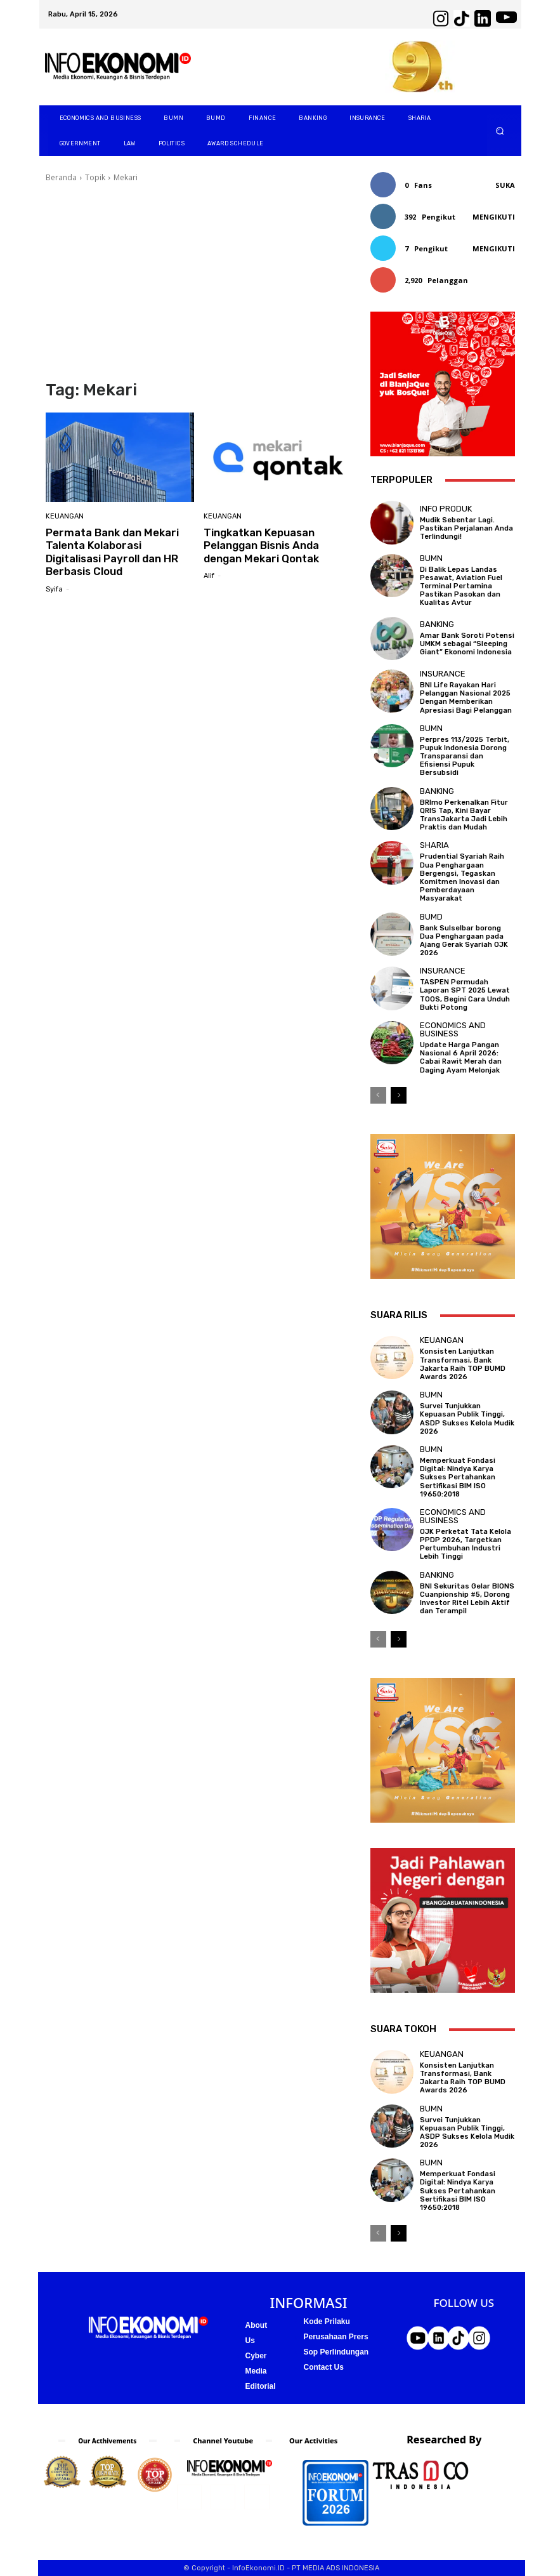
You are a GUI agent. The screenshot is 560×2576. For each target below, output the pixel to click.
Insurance (443, 674)
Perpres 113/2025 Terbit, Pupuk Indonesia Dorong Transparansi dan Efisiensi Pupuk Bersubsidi (464, 756)
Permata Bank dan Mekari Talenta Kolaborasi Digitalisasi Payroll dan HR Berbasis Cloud (112, 552)
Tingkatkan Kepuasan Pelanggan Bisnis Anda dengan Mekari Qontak (261, 545)
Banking (437, 624)
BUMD (431, 917)
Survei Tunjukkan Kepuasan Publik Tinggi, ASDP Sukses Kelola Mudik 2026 (467, 1419)
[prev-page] (378, 1095)
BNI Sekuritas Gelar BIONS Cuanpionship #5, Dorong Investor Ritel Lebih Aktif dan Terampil (467, 1599)
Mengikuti (493, 216)
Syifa (54, 589)
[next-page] (399, 1095)
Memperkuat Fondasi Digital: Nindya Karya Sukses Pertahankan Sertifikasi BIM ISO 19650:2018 (457, 1477)
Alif (209, 576)
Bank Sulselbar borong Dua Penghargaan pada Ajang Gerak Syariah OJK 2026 (464, 941)
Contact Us (324, 2367)
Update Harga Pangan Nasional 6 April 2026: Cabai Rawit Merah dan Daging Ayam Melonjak (461, 1057)
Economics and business (453, 1029)
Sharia (434, 845)
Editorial (260, 2386)
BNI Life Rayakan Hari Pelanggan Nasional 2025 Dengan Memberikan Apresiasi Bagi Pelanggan (466, 698)
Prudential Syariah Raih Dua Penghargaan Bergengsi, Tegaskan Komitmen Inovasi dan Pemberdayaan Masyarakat (462, 877)
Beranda (61, 177)
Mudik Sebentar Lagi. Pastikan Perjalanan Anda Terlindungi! (466, 528)
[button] (499, 131)
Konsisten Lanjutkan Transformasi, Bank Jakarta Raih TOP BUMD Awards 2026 (462, 1364)
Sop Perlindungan (336, 2352)
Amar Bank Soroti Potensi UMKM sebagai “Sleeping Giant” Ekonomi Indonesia (467, 643)
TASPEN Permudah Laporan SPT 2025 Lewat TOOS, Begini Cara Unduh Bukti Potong (465, 995)
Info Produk (446, 509)
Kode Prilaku (327, 2321)
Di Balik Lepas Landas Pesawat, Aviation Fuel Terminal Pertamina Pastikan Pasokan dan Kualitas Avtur (461, 586)
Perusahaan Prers (336, 2336)
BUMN (431, 558)
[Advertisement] (199, 282)
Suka (505, 185)
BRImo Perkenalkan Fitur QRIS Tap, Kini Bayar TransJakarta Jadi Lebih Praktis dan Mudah (464, 815)
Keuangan (65, 516)
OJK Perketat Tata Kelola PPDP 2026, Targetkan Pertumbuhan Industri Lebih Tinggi (465, 1544)
